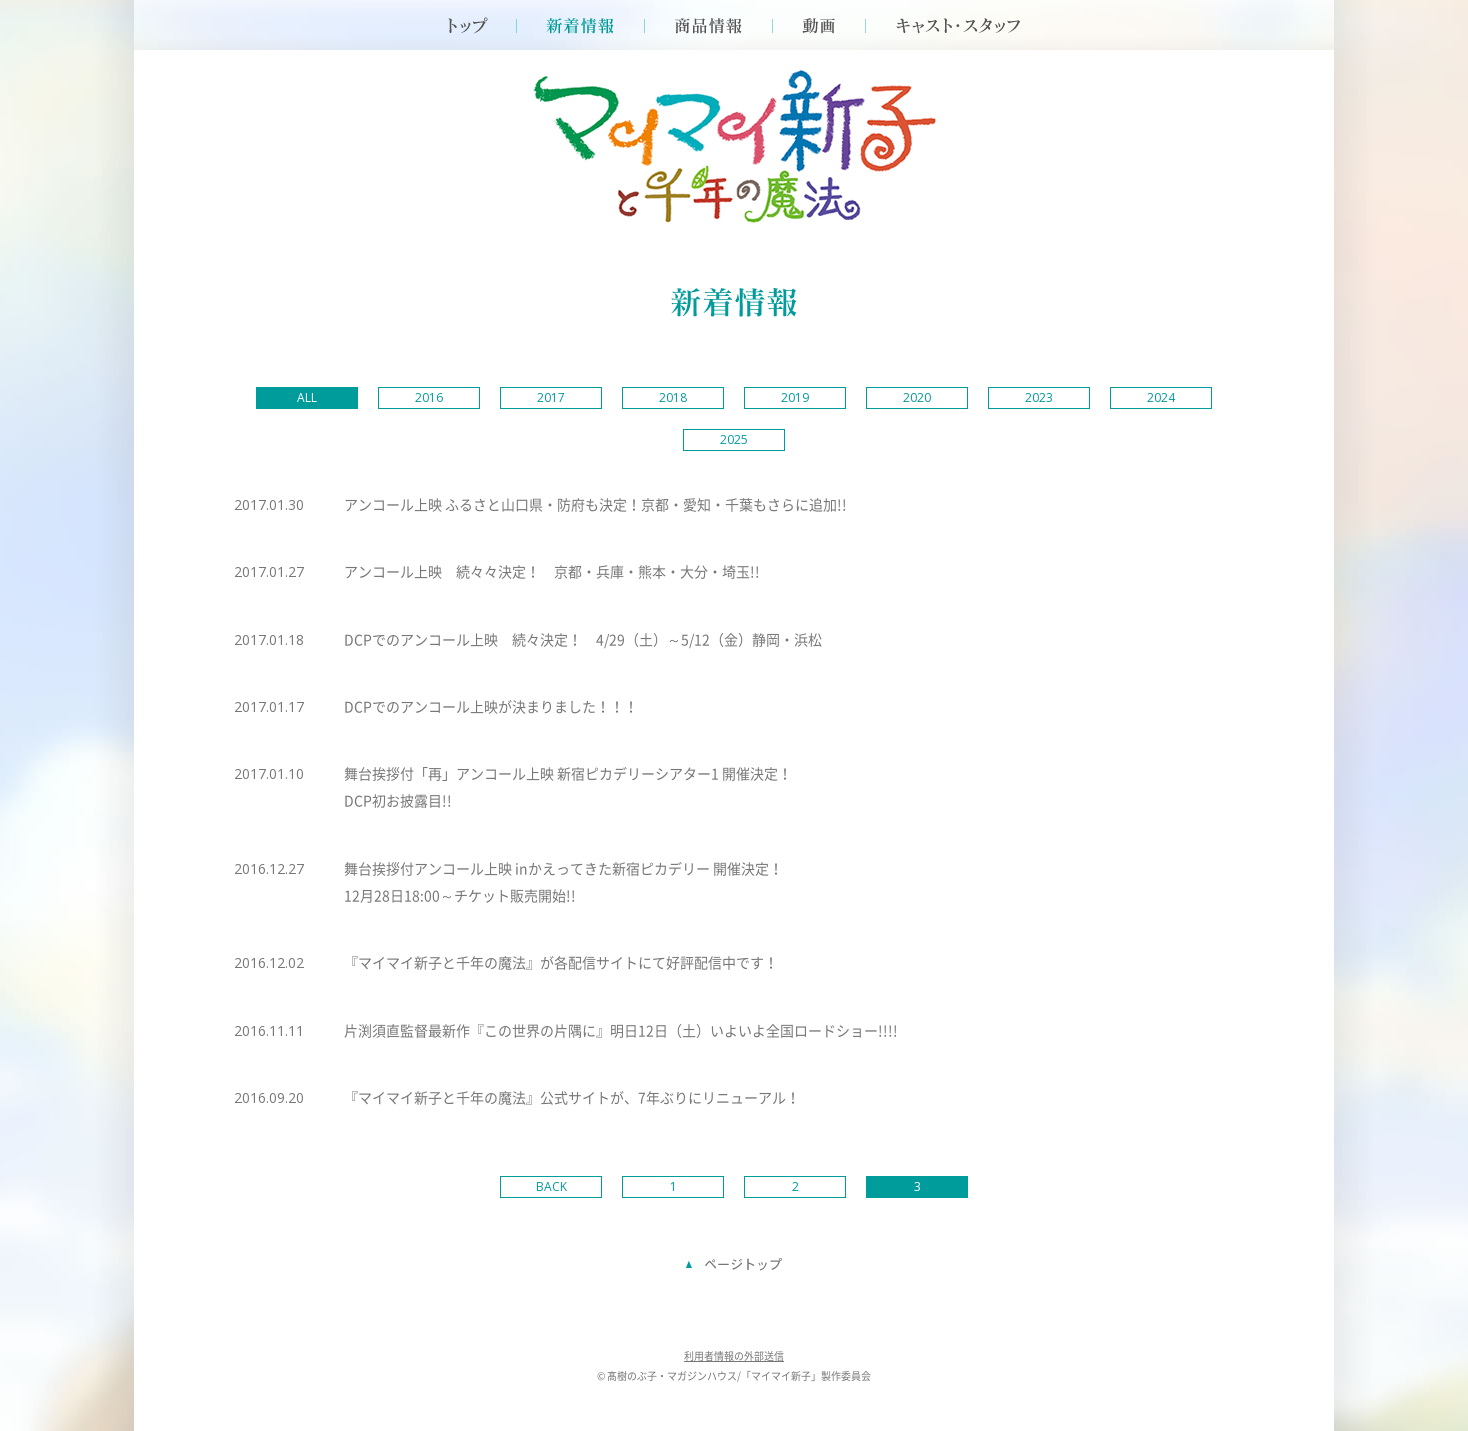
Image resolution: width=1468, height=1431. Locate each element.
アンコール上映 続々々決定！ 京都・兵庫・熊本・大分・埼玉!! (552, 571)
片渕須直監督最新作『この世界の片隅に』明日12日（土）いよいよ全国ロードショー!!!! (621, 1030)
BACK (551, 1186)
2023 (1039, 397)
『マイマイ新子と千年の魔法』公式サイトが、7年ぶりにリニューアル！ (572, 1097)
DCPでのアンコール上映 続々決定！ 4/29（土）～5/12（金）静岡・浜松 (583, 639)
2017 (551, 397)
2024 (1161, 397)
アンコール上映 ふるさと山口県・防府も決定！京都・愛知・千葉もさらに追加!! (595, 504)
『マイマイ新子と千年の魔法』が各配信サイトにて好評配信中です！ (561, 962)
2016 (429, 397)
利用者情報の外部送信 (734, 1356)
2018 (673, 397)
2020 (917, 397)
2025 (734, 439)
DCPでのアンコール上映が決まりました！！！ (491, 706)
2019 (795, 397)
